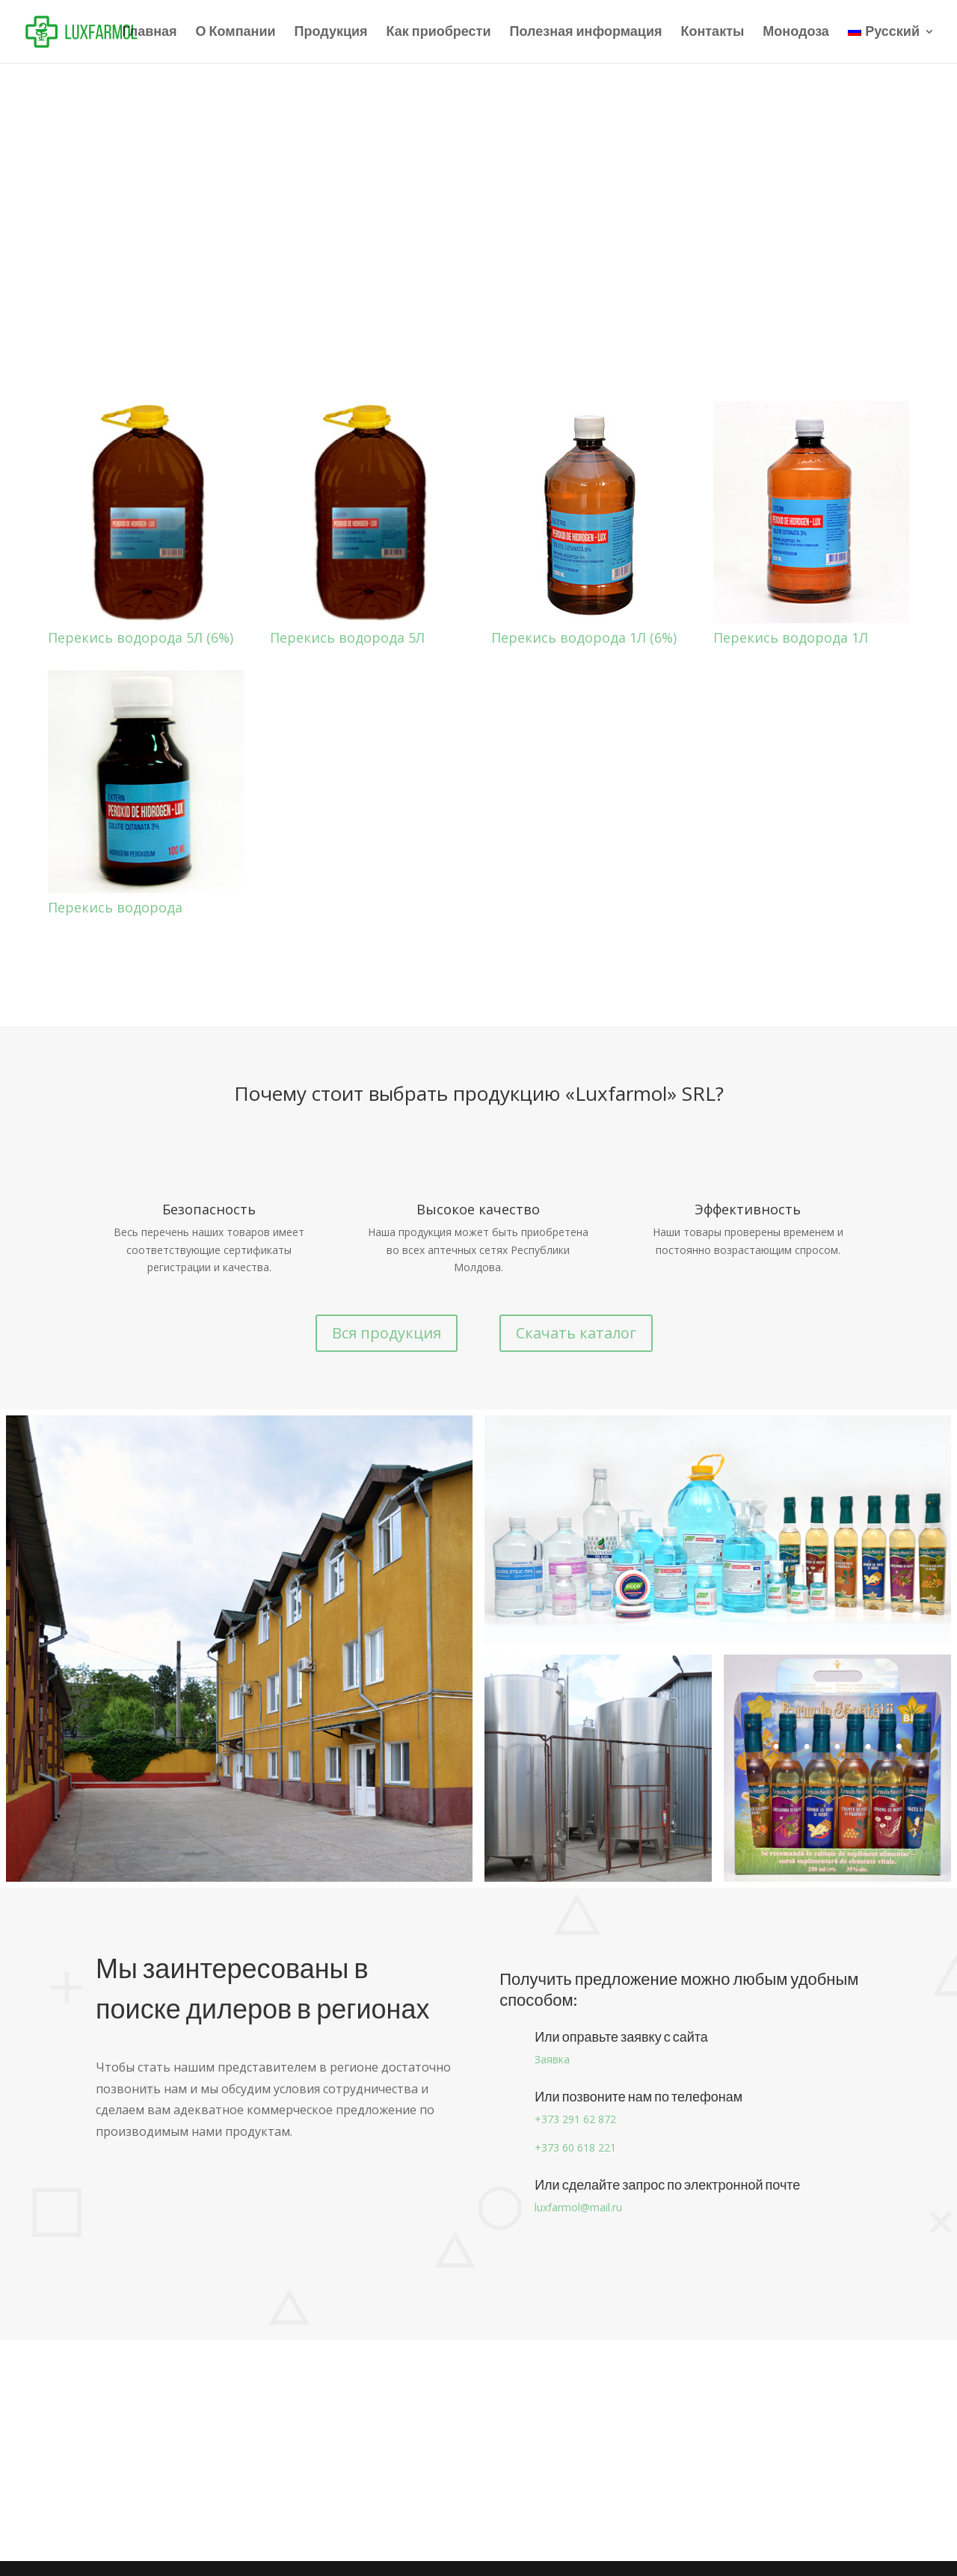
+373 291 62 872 (575, 2119)
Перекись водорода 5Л (347, 637)
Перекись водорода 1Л (790, 637)
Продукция (331, 33)
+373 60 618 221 (575, 2147)
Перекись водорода (115, 907)
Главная (149, 33)
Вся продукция (386, 1333)
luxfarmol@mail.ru (578, 2207)
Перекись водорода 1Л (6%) (584, 637)
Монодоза (796, 33)
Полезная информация (586, 33)
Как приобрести (439, 33)
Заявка (552, 2059)
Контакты (712, 33)
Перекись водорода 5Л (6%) (140, 637)
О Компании (236, 33)
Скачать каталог (576, 1333)
